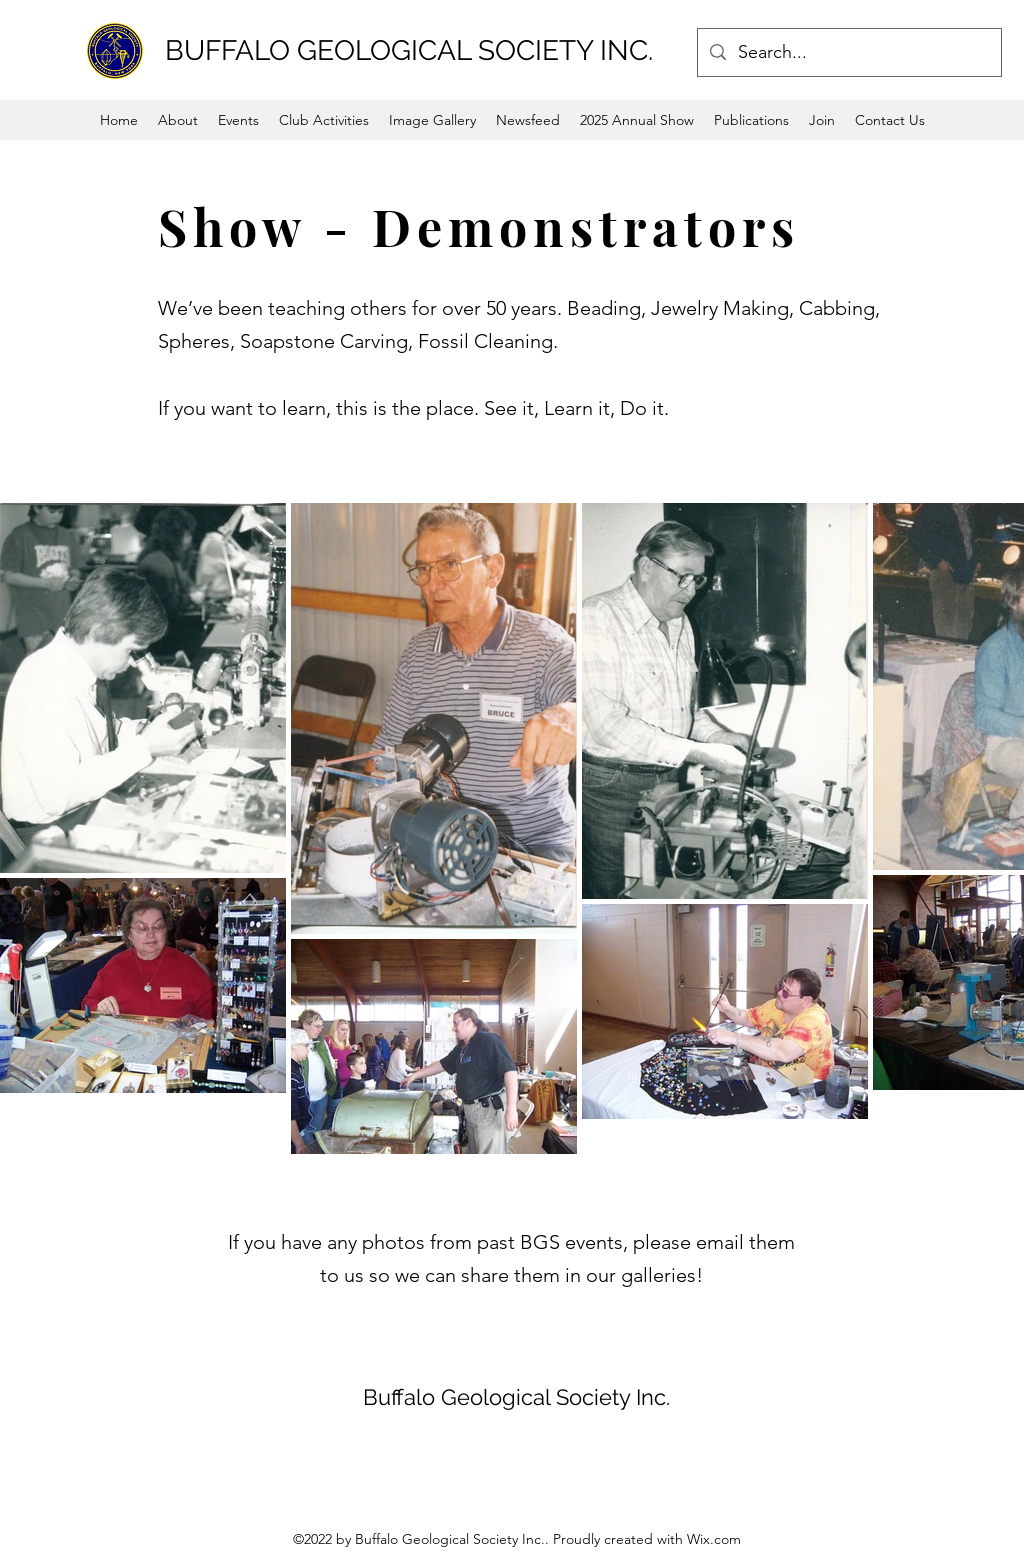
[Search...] (848, 53)
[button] (238, 120)
